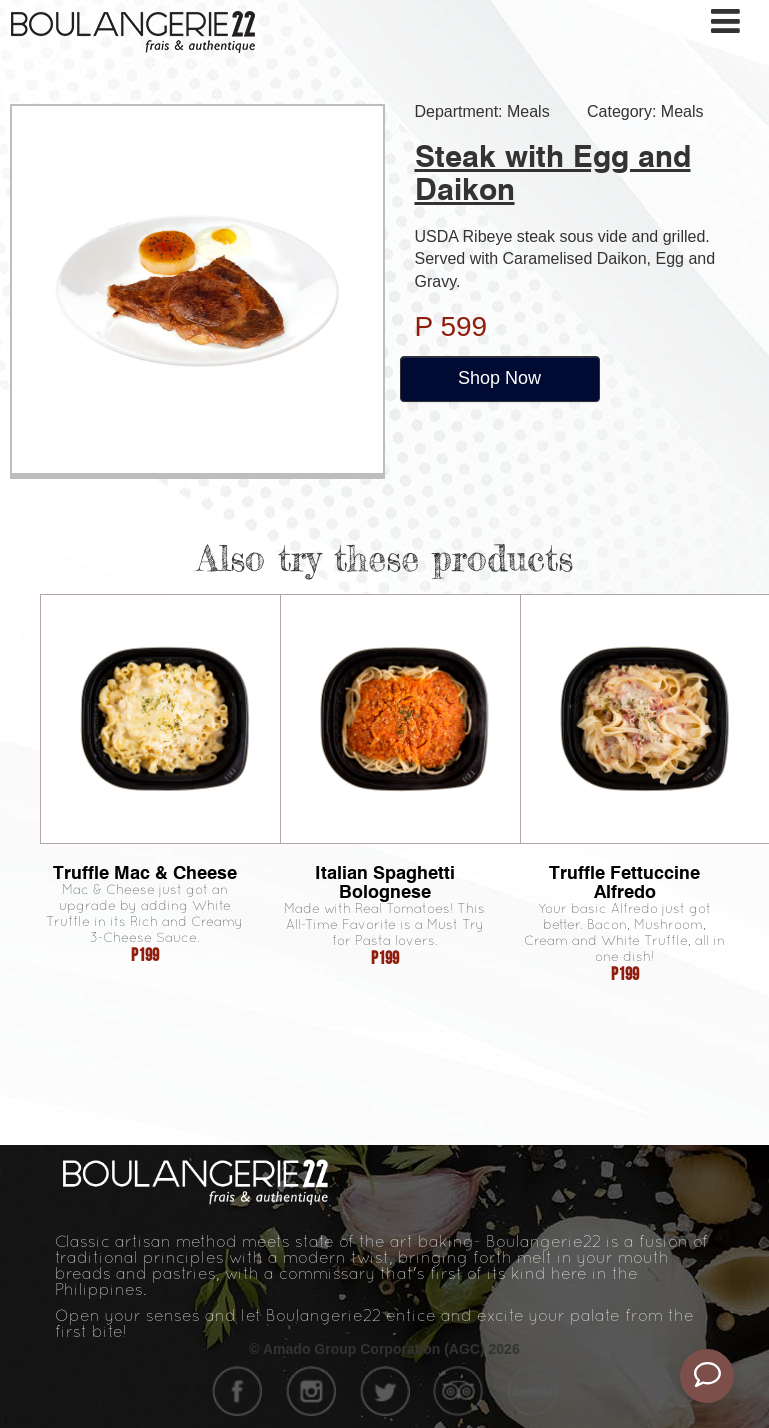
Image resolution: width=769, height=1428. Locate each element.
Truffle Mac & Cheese (145, 872)
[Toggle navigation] (727, 21)
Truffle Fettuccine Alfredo (624, 882)
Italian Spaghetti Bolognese (385, 882)
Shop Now (499, 378)
